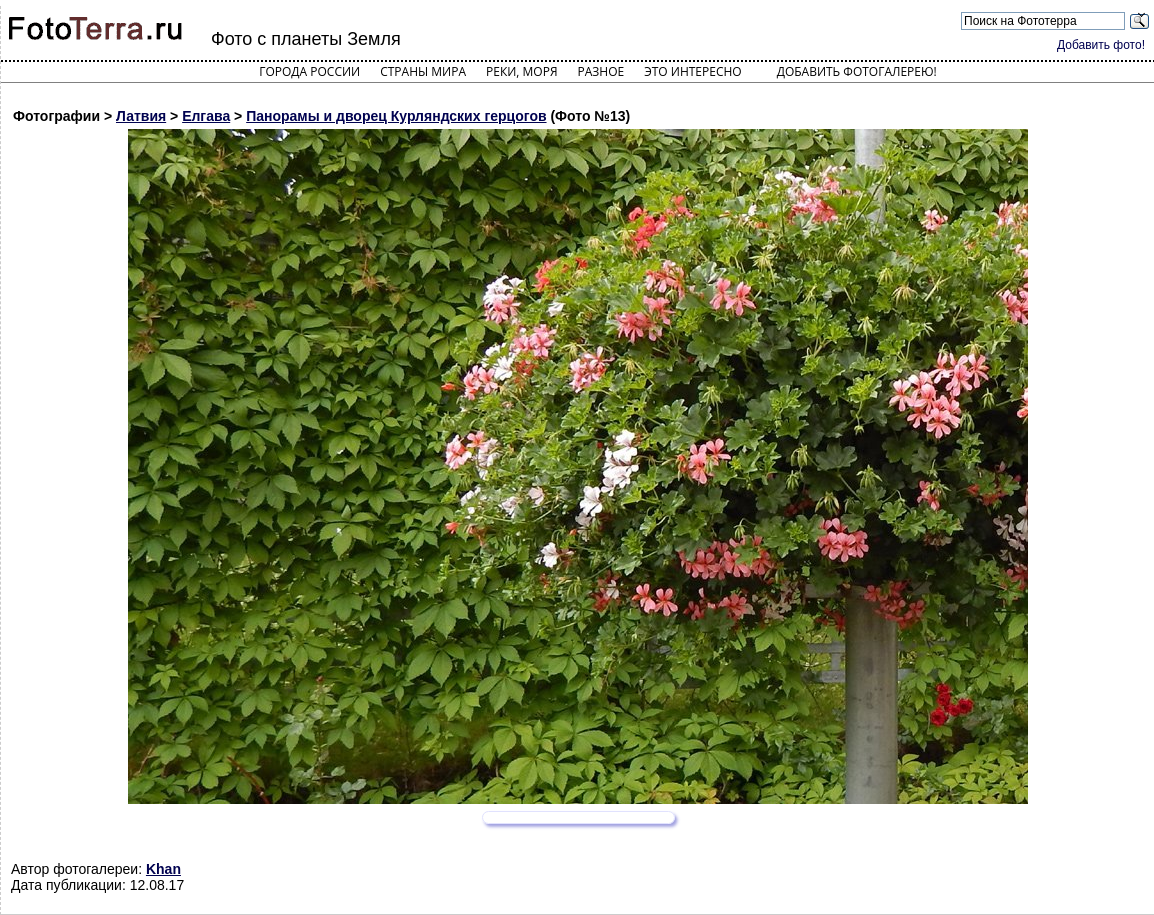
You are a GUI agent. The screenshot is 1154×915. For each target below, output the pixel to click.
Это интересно (693, 71)
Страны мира (423, 71)
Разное (601, 71)
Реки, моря (521, 71)
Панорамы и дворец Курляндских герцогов (396, 116)
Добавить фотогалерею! (857, 71)
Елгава (206, 116)
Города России (309, 71)
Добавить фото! (1101, 45)
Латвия (141, 116)
